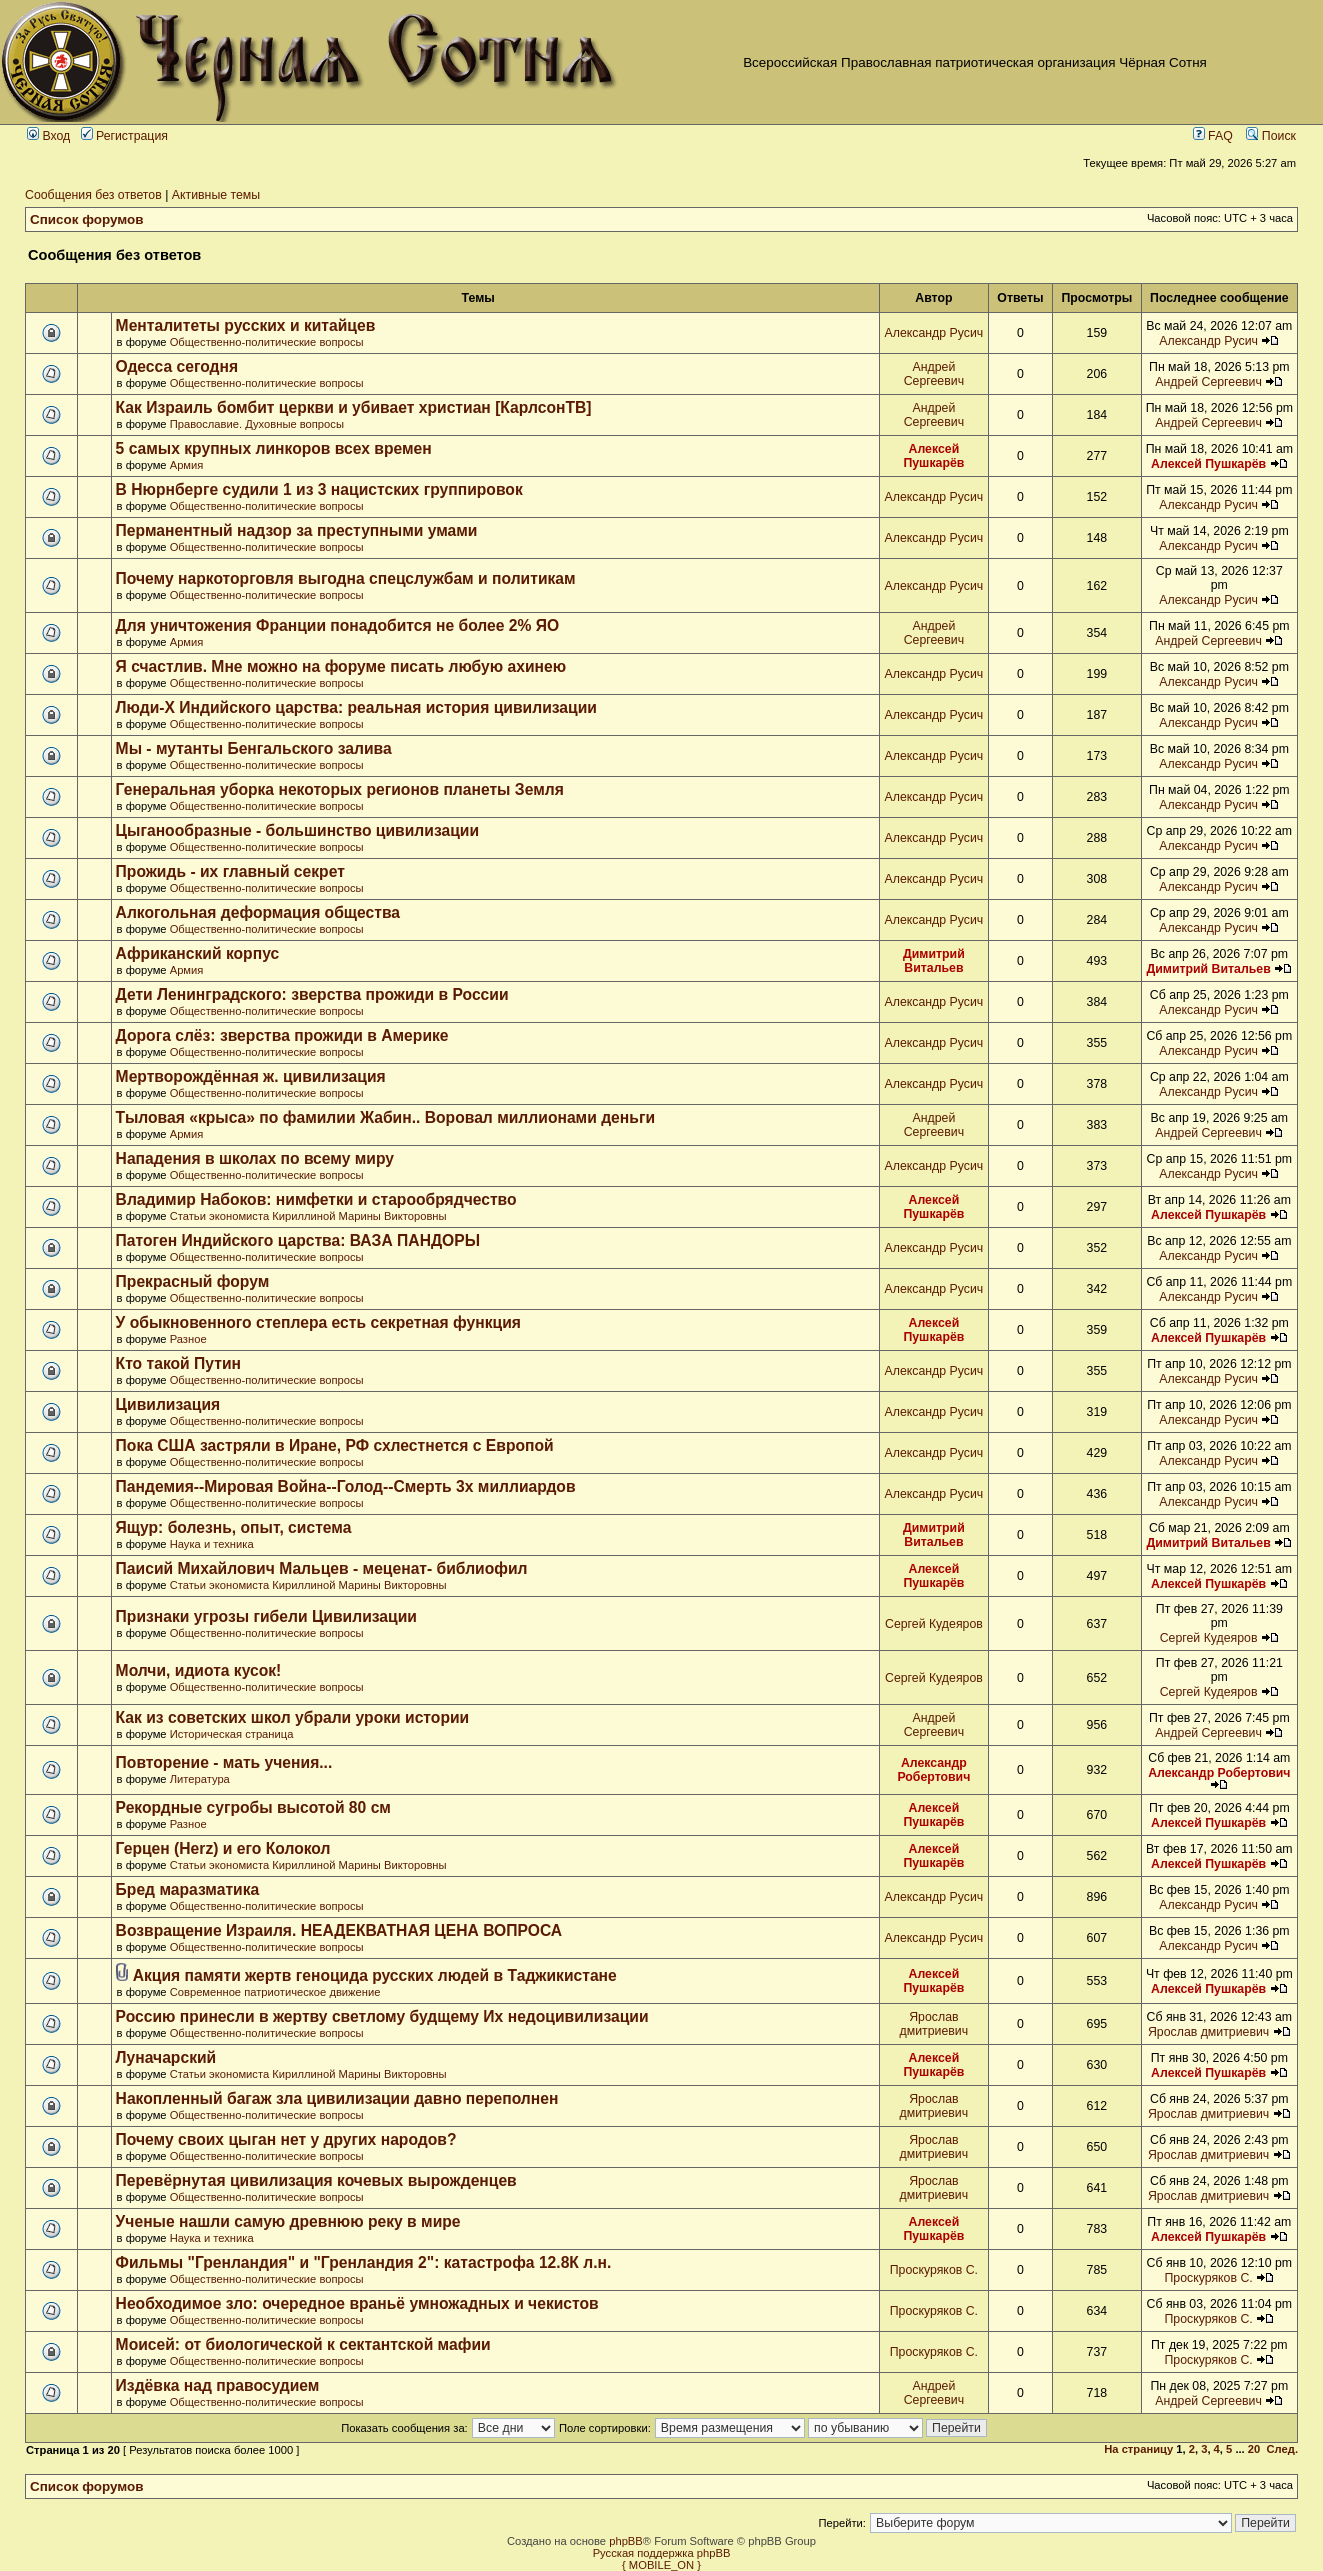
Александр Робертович (933, 1770)
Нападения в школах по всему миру (255, 1158)
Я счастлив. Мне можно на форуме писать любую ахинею (341, 666)
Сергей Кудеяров (934, 1624)
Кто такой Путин (178, 1363)
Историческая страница (232, 1734)
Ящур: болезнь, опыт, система (234, 1527)
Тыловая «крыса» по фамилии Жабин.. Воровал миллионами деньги (385, 1117)
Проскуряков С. (934, 2270)
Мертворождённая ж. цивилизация (251, 1076)
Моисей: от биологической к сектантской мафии (303, 2344)
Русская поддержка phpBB (662, 2553)
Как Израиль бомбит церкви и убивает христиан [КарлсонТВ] (354, 407)
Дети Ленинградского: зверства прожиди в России (312, 994)
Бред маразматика (188, 1889)
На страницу (1138, 2449)
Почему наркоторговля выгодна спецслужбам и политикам (346, 578)
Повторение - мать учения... (224, 1762)
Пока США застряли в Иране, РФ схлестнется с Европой (335, 1445)
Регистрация (124, 136)
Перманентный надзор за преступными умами (297, 530)
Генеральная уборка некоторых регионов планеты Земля (340, 789)
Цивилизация (168, 1404)
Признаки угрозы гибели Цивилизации (266, 1616)
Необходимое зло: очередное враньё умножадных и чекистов (357, 2303)
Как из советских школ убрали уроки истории (293, 1717)
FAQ (1213, 136)
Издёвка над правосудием (218, 2385)
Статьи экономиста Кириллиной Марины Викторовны (308, 1216)
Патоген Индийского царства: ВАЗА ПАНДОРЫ (298, 1240)
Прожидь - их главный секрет (230, 871)
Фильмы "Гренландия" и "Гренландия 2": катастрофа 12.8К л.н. (364, 2262)
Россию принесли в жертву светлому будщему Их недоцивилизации (382, 2016)
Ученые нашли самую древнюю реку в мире (288, 2221)
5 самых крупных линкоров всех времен (274, 448)
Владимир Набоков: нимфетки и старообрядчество (316, 1199)
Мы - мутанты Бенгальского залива (254, 748)
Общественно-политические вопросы (267, 342)
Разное (188, 1339)
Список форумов (87, 219)
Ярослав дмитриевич (934, 2024)
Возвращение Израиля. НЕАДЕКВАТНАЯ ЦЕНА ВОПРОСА (339, 1930)
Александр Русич (934, 333)
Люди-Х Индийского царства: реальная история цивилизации (356, 707)
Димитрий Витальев (934, 961)
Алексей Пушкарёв (933, 456)
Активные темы (216, 195)
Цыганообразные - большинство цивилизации (297, 830)
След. (1282, 2449)
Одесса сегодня (177, 366)
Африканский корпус (198, 953)
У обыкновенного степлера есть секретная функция (318, 1322)
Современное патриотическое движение (275, 1992)
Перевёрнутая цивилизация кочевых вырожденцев (316, 2180)
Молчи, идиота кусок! (199, 1670)
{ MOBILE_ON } (661, 2565)
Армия (187, 465)
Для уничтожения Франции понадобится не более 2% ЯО (338, 625)
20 (1254, 2449)
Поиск (1271, 136)
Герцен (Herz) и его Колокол (223, 1848)
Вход (48, 136)
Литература (200, 1779)
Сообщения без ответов (93, 195)
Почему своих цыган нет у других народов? (286, 2139)
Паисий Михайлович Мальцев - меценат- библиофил (322, 1568)
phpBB (626, 2541)
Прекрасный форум (193, 1281)
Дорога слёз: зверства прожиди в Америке (282, 1035)
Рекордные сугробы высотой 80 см (253, 1807)
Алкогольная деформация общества (258, 912)
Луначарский (166, 2057)
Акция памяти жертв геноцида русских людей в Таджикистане (375, 1975)
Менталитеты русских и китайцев (246, 325)
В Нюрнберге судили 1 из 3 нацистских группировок (319, 489)
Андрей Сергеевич (934, 374)
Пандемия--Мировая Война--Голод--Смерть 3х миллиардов (346, 1486)
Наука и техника (212, 1544)
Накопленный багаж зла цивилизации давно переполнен (337, 2098)
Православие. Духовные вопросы (257, 424)
